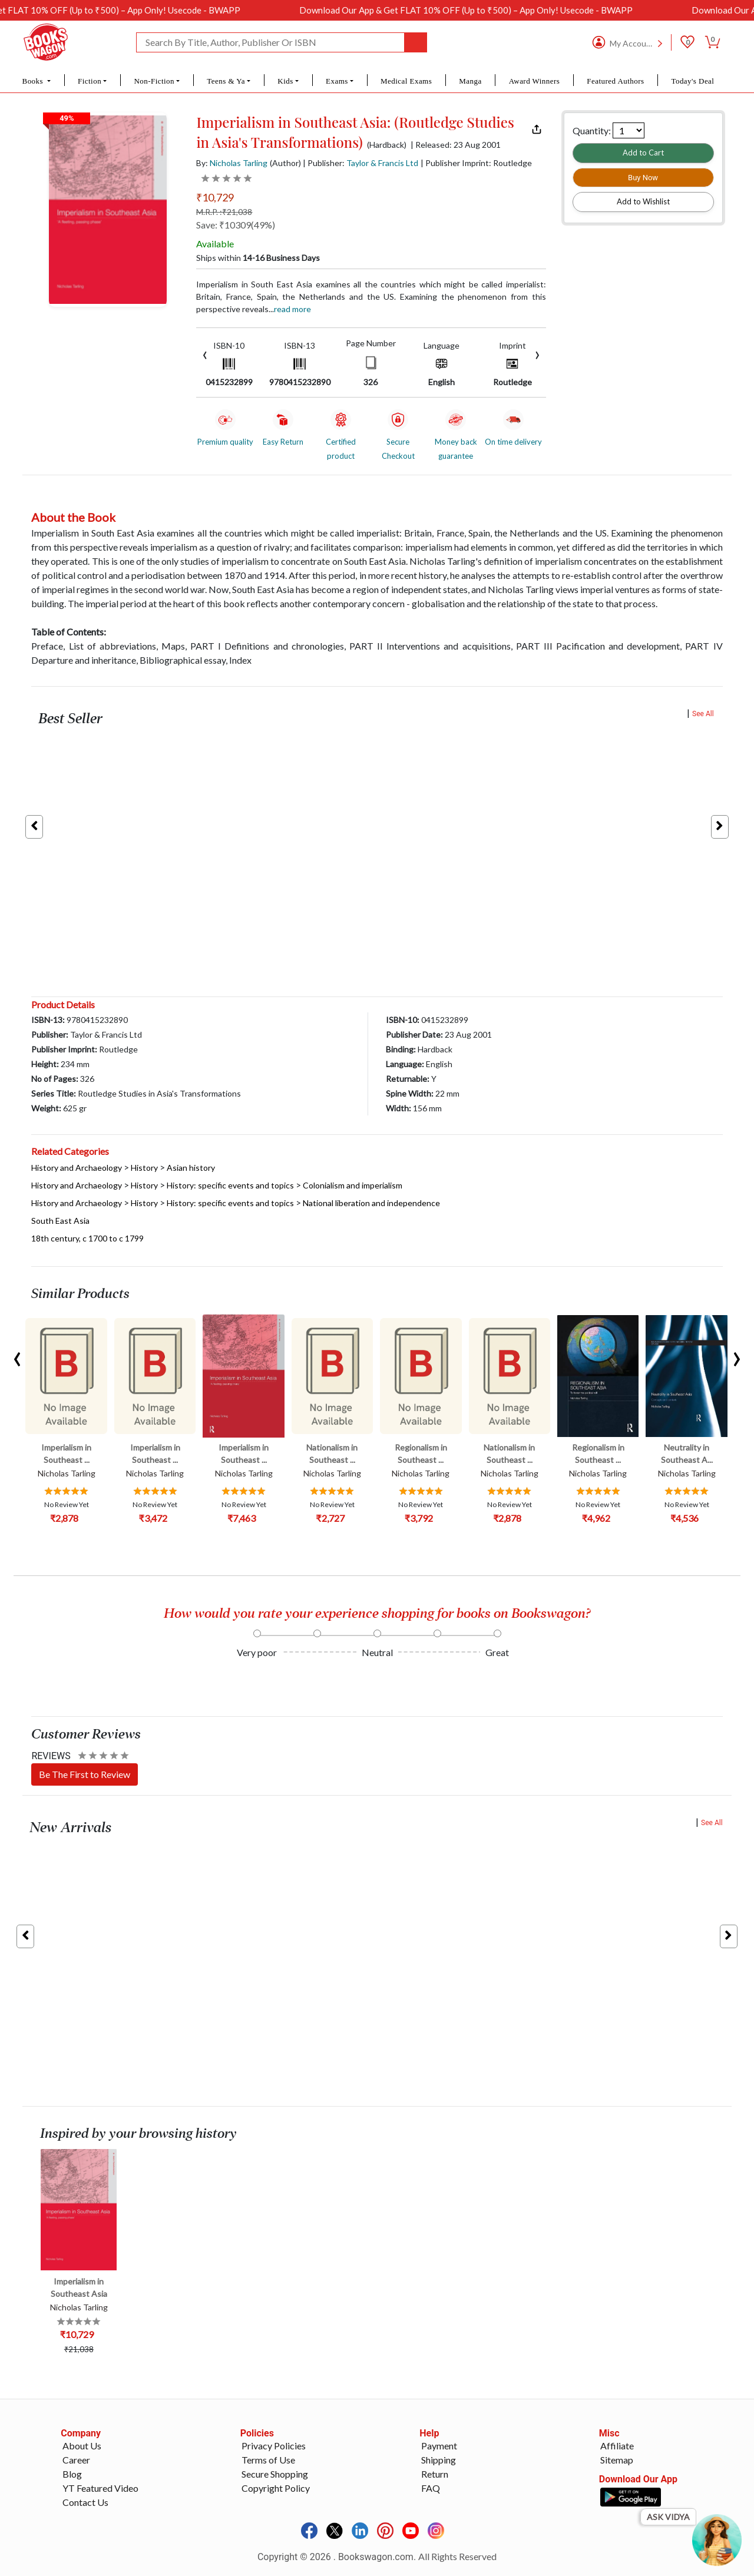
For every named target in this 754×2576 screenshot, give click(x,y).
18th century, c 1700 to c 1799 (87, 1238)
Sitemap (616, 2459)
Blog (72, 2473)
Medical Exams (406, 81)
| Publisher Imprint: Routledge (476, 163)
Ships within (258, 258)
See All (703, 714)
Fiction (89, 81)
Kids (285, 81)
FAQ (430, 2488)
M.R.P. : (224, 212)
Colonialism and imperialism (352, 1185)
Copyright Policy (276, 2488)
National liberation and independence (371, 1203)
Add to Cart (643, 152)
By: (231, 163)
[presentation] (205, 354)
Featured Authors (615, 81)
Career (76, 2459)
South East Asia (60, 1221)
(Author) (285, 163)
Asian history (191, 1168)
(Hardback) (386, 145)
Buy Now (643, 177)
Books (33, 81)
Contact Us (85, 2502)
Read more (292, 309)
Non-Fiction (154, 81)
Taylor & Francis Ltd (382, 163)
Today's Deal (692, 81)
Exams (337, 81)
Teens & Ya (226, 81)
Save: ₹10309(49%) (235, 224)
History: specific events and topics (230, 1185)
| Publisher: (360, 163)
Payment (439, 2445)
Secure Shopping (275, 2473)
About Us (81, 2445)
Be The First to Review (84, 1774)
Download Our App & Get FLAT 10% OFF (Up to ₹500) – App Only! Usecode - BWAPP (502, 10)
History (144, 1168)
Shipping (438, 2459)
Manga (470, 81)
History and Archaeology (76, 1168)
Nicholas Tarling (238, 163)
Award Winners (534, 81)
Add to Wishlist (643, 201)
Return (434, 2473)
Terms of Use (268, 2459)
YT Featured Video (100, 2488)
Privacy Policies (274, 2445)
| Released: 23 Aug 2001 (456, 145)
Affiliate (617, 2445)
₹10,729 (215, 197)
